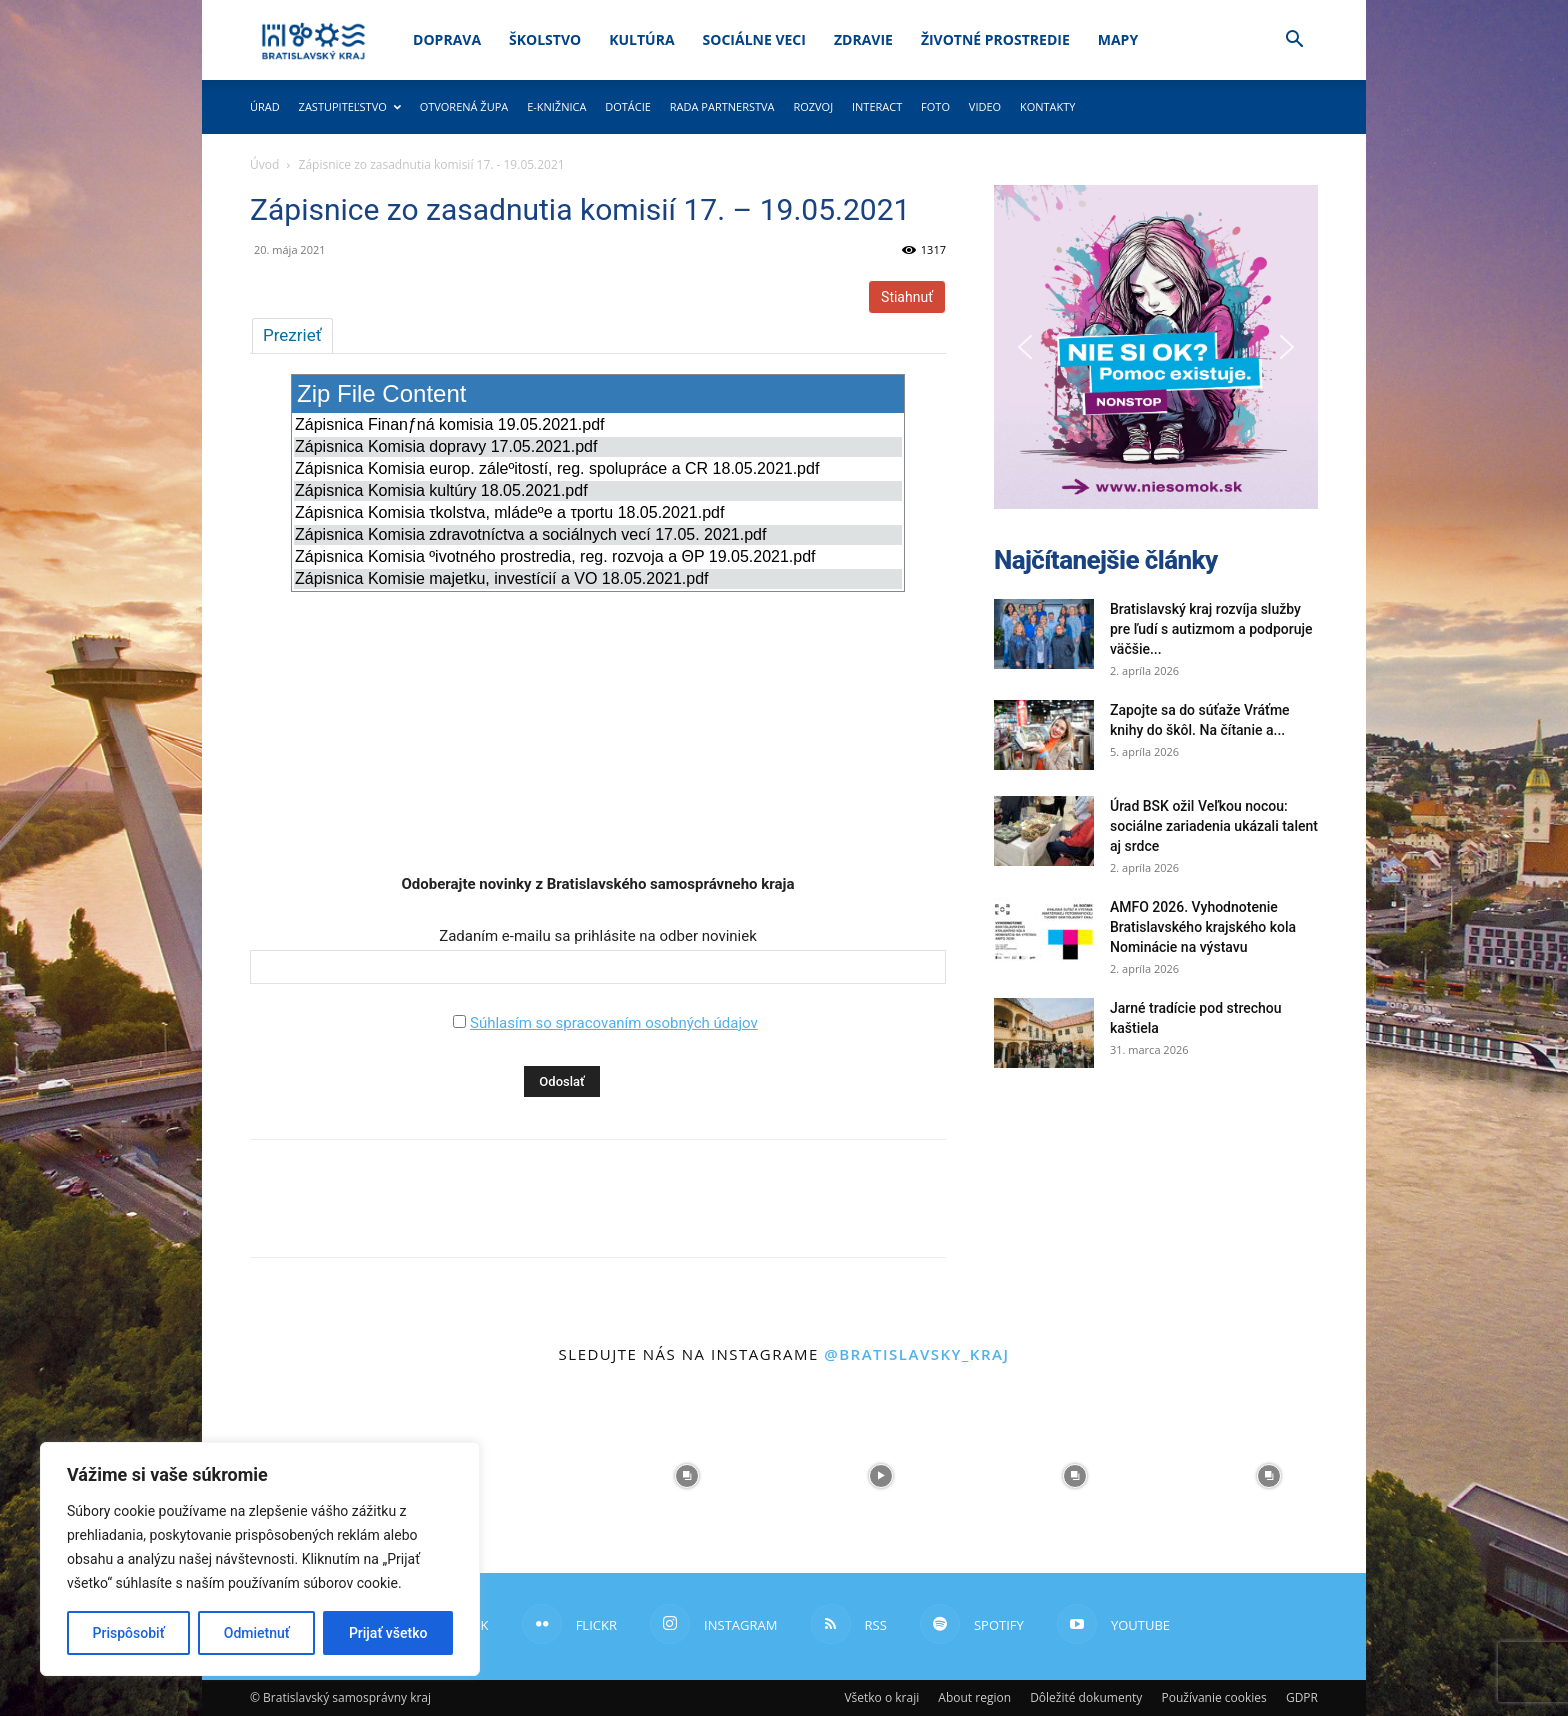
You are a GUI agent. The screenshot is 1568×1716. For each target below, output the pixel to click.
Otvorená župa (464, 106)
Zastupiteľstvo (350, 106)
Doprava (447, 39)
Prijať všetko (388, 1633)
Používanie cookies (1213, 1697)
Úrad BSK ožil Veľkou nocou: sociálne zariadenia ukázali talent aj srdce (1214, 826)
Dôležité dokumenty (1086, 1697)
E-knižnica (556, 106)
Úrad (265, 106)
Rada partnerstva (722, 106)
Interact (877, 106)
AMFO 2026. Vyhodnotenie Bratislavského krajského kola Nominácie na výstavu (1203, 927)
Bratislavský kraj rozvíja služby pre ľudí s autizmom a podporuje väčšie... (1211, 629)
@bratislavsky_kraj (916, 1354)
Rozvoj (813, 106)
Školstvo (545, 39)
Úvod (264, 164)
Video (985, 106)
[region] (260, 1559)
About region (974, 1697)
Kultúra (641, 39)
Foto (935, 106)
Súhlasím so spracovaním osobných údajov (614, 1023)
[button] (1294, 41)
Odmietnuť (257, 1633)
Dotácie (628, 106)
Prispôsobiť (129, 1633)
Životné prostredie (995, 39)
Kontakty (1048, 106)
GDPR (1302, 1697)
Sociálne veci (754, 39)
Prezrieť (292, 335)
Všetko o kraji (881, 1697)
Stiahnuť (907, 297)
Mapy (1118, 39)
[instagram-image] (493, 1476)
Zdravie (863, 39)
